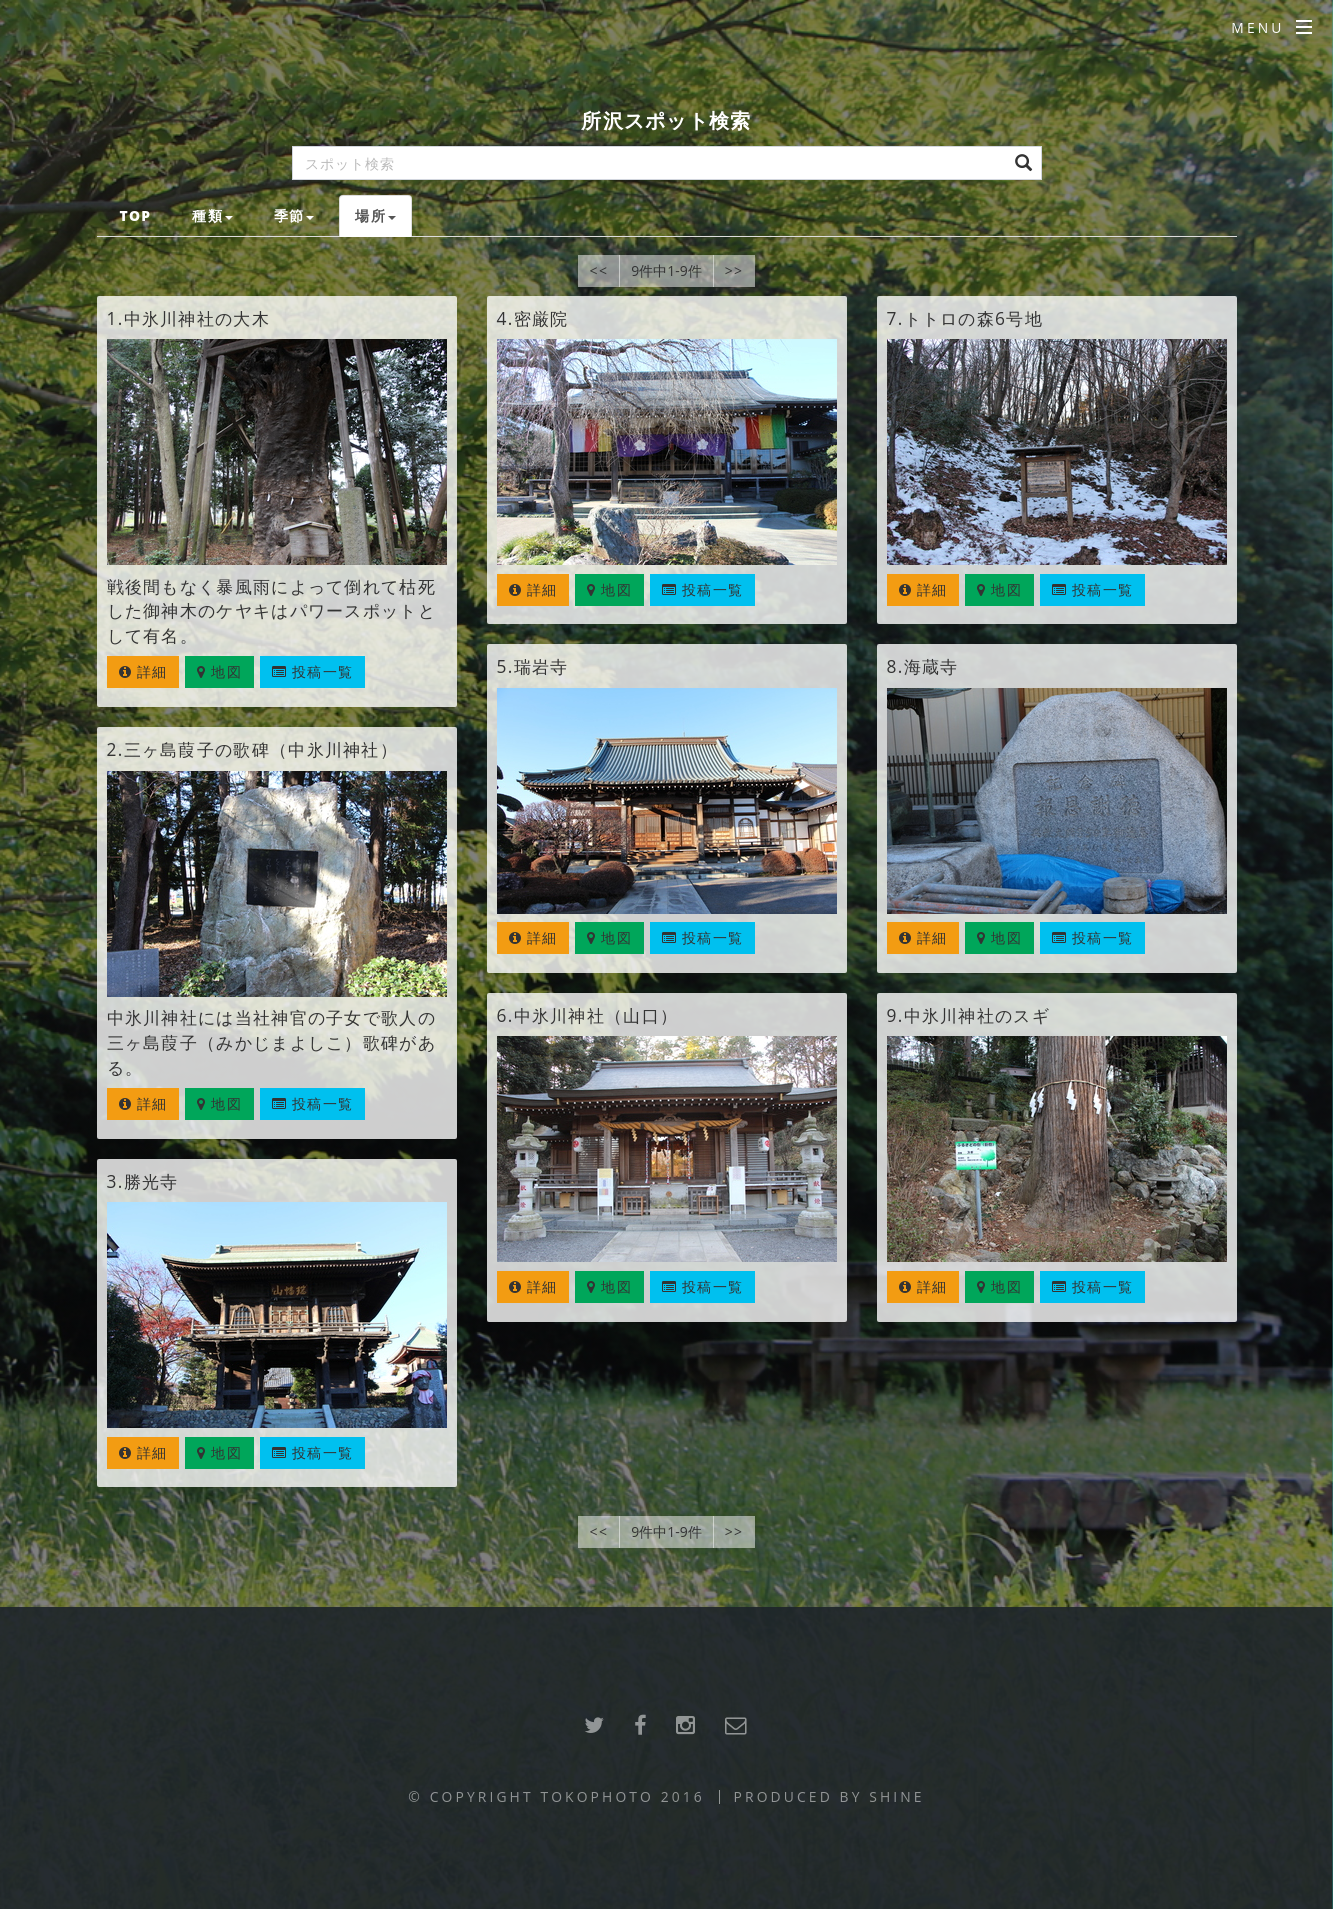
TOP (135, 215)
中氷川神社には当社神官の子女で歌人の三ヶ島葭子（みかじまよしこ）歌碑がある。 (271, 1042)
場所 (375, 215)
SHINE (896, 1796)
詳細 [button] (143, 671)
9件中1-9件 (666, 270)
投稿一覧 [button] (312, 671)
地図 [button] (219, 671)
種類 (212, 215)
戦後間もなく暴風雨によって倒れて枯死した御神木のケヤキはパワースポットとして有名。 (271, 611)
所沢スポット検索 (666, 120)
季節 (294, 215)
